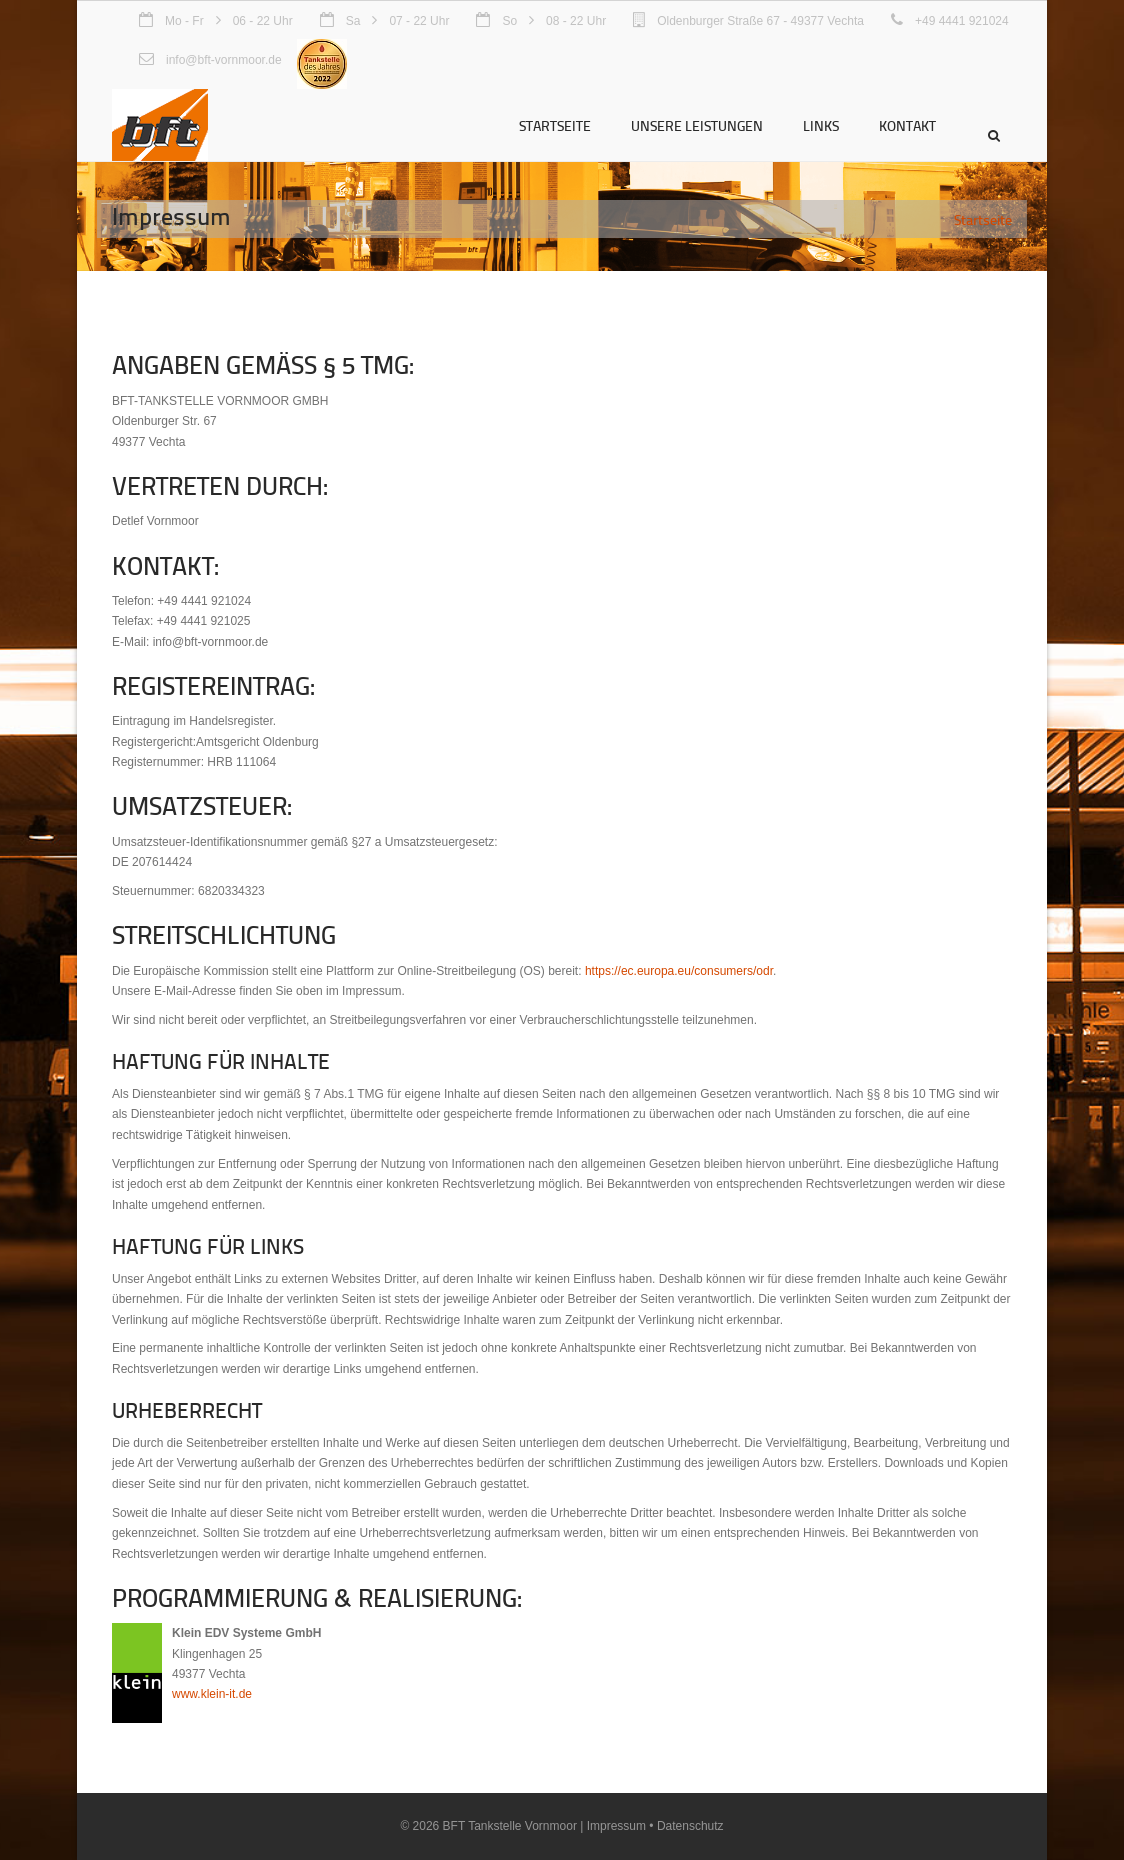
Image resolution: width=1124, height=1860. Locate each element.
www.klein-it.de (212, 1694)
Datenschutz (690, 1826)
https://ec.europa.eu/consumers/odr (679, 971)
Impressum (616, 1826)
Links (821, 125)
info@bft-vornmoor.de (224, 60)
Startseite (555, 125)
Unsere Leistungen (697, 125)
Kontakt (907, 125)
